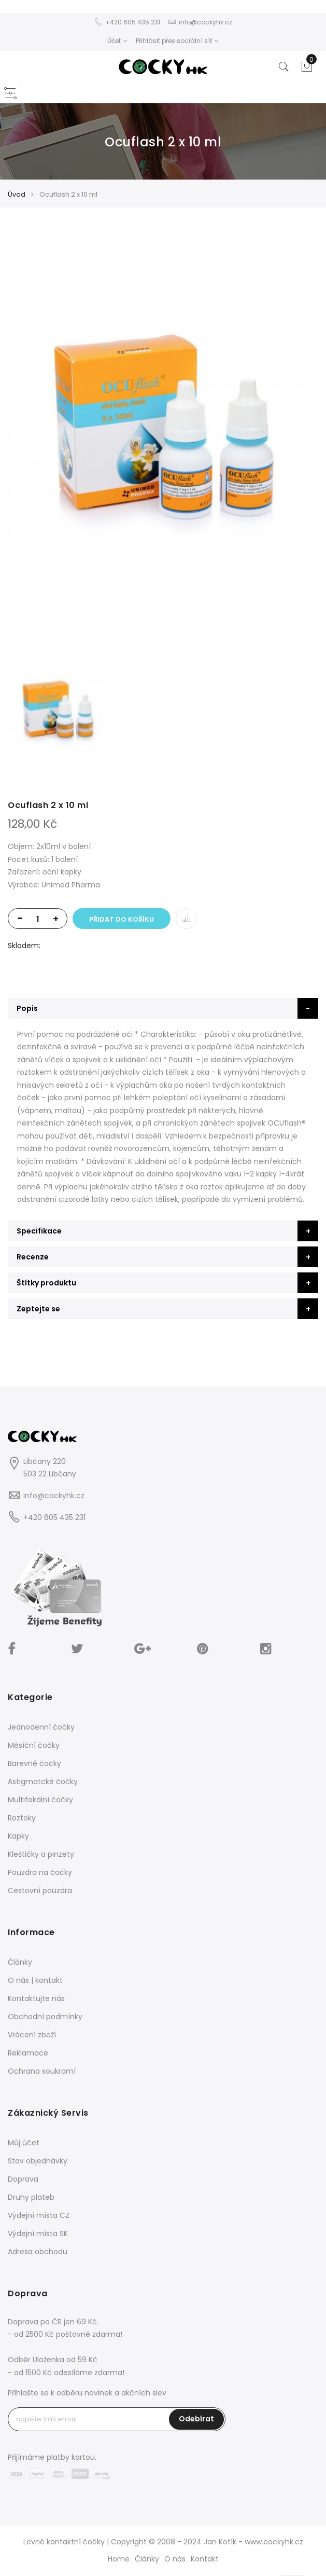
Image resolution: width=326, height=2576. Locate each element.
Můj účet (23, 2142)
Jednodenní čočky (41, 1727)
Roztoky (22, 1818)
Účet (117, 40)
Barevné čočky (34, 1763)
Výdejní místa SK (38, 2233)
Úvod (16, 194)
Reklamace (28, 2053)
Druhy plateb (31, 2197)
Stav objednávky (37, 2161)
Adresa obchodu (37, 2251)
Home (119, 2559)
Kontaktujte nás (36, 1998)
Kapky (18, 1836)
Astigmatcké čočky (43, 1781)
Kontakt (205, 2559)
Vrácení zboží (32, 2035)
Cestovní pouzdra (40, 1890)
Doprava (23, 2179)
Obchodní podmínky (45, 2016)
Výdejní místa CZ (38, 2215)
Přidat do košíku (121, 919)
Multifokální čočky (40, 1799)
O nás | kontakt (35, 1980)
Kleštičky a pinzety (41, 1854)
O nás (175, 2559)
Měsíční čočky (34, 1745)
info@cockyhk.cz (53, 1495)
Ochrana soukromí (42, 2071)
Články (20, 1962)
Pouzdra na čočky (40, 1872)
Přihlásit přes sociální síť (177, 40)
